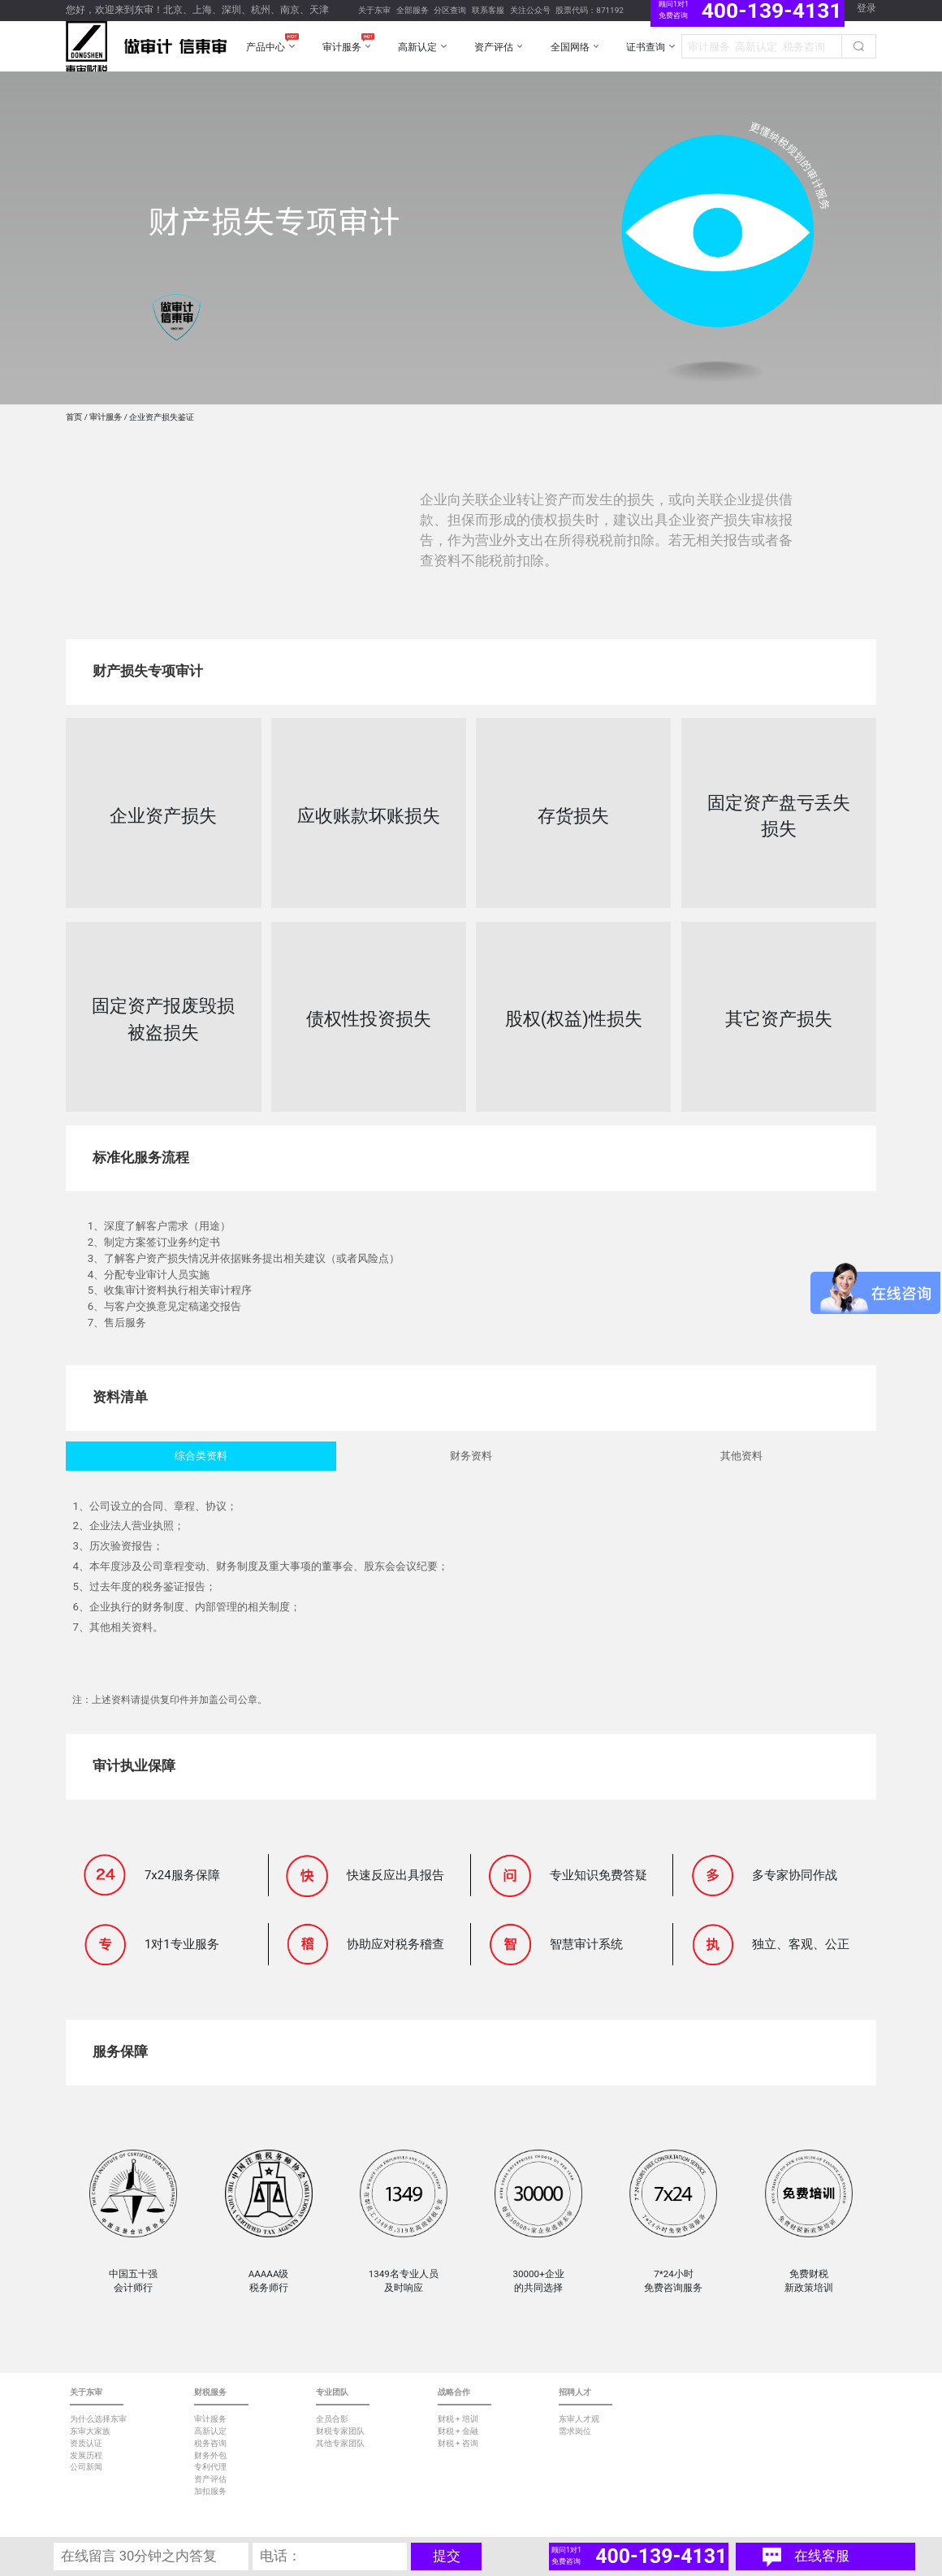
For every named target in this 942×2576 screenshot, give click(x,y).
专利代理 (210, 2466)
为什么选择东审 (98, 2418)
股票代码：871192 (589, 10)
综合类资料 (201, 1456)
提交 (446, 2556)
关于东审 (374, 10)
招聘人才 (575, 2392)
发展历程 (86, 2455)
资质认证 (86, 2443)
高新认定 (210, 2431)
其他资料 (741, 1456)
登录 (866, 8)
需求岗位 (575, 2431)
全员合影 (332, 2418)
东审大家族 (90, 2431)
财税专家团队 (340, 2431)
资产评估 (210, 2478)
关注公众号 (530, 10)
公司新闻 (86, 2466)
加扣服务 (210, 2491)
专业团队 (332, 2392)
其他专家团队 (340, 2443)
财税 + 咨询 (458, 2443)
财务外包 (210, 2455)
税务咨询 (210, 2443)
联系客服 (488, 10)
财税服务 (210, 2392)
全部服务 (412, 10)
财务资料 (471, 1456)
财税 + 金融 (458, 2431)
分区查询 (450, 10)
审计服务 (105, 417)
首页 (74, 417)
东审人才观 (579, 2418)
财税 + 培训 (458, 2418)
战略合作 (454, 2392)
